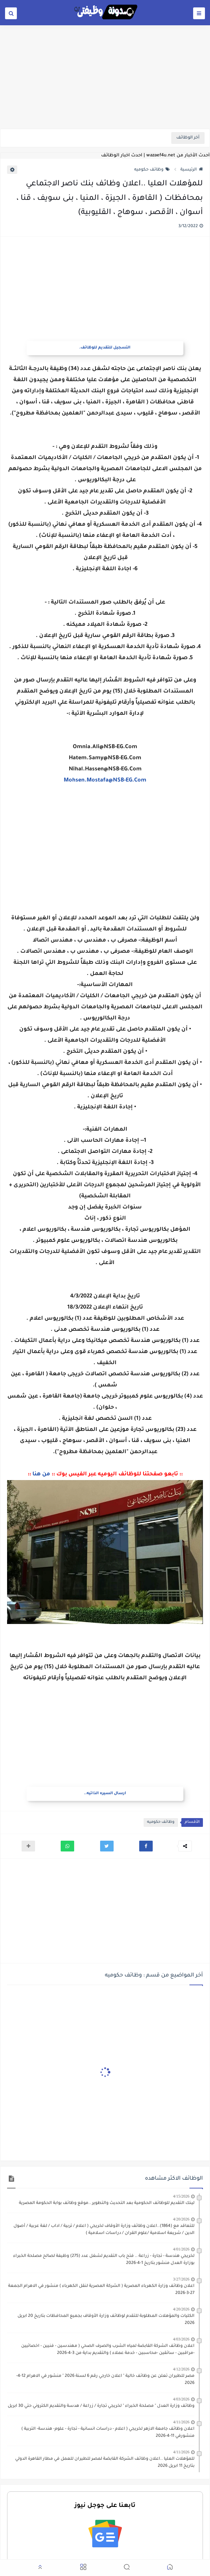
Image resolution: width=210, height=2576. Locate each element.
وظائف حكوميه (152, 169)
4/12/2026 (181, 2369)
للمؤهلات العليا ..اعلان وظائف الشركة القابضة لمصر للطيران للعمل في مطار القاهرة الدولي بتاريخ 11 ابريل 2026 (104, 2462)
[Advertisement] (105, 76)
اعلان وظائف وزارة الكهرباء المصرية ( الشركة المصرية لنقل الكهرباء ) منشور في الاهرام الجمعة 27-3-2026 (101, 2290)
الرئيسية (191, 169)
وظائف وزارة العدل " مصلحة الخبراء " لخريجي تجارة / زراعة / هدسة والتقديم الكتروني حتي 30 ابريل (101, 2406)
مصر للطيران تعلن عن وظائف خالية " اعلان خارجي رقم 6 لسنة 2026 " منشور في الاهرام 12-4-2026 (105, 2380)
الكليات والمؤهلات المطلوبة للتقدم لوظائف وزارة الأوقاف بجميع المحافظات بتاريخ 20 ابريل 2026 (106, 2320)
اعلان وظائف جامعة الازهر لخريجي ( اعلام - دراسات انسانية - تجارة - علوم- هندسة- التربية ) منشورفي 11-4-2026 (107, 2433)
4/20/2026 (181, 2219)
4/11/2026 (181, 2422)
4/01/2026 (181, 2249)
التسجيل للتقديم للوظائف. (104, 348)
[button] (146, 1846)
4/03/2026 (181, 2339)
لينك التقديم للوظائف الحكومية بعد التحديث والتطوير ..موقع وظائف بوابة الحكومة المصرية (106, 2203)
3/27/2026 (181, 2279)
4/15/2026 (181, 2196)
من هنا (41, 1474)
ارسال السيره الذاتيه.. (105, 1793)
